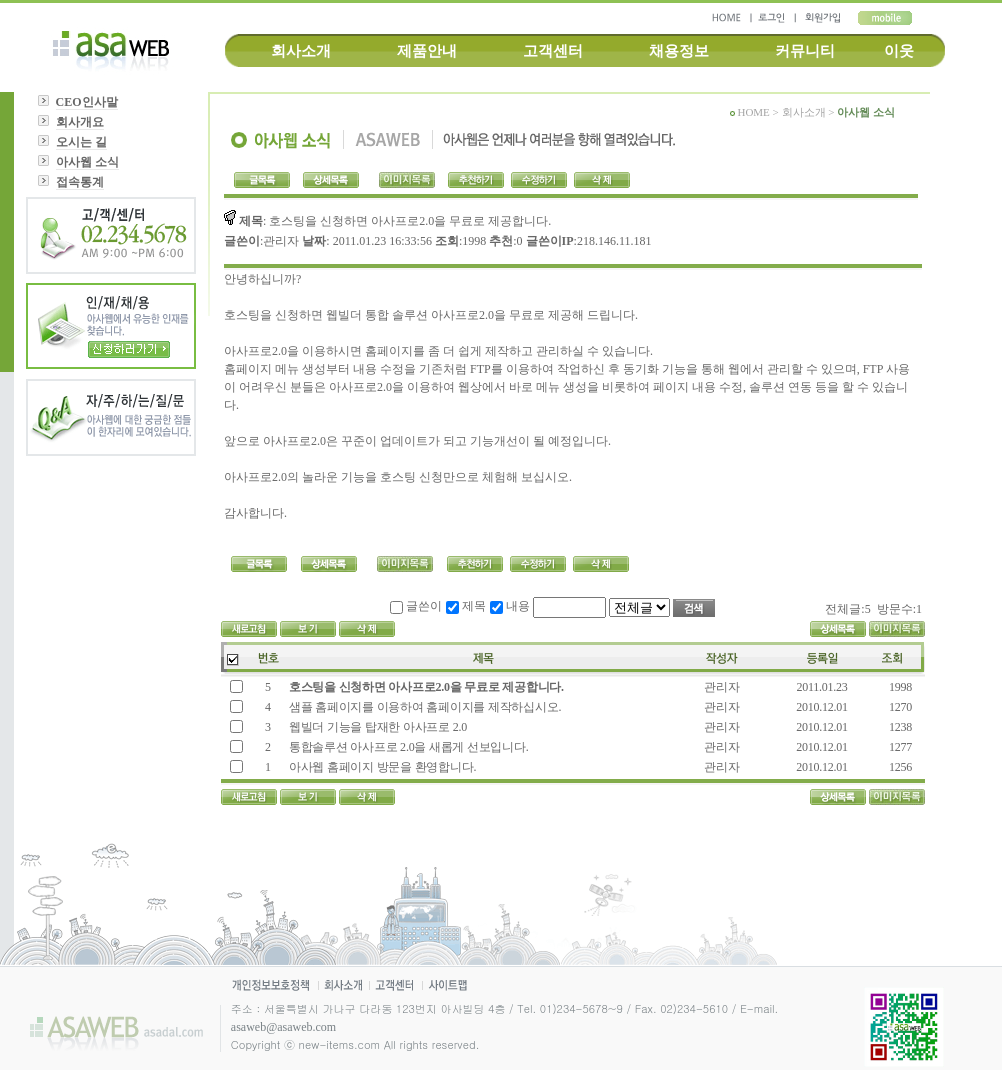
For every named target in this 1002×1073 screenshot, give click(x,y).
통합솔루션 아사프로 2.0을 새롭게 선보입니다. (407, 747)
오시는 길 (81, 142)
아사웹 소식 (87, 162)
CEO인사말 (87, 102)
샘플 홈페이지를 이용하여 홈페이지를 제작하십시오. (423, 707)
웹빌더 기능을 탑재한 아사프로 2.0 (376, 727)
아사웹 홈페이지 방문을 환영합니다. (382, 767)
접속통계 (80, 182)
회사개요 (80, 122)
